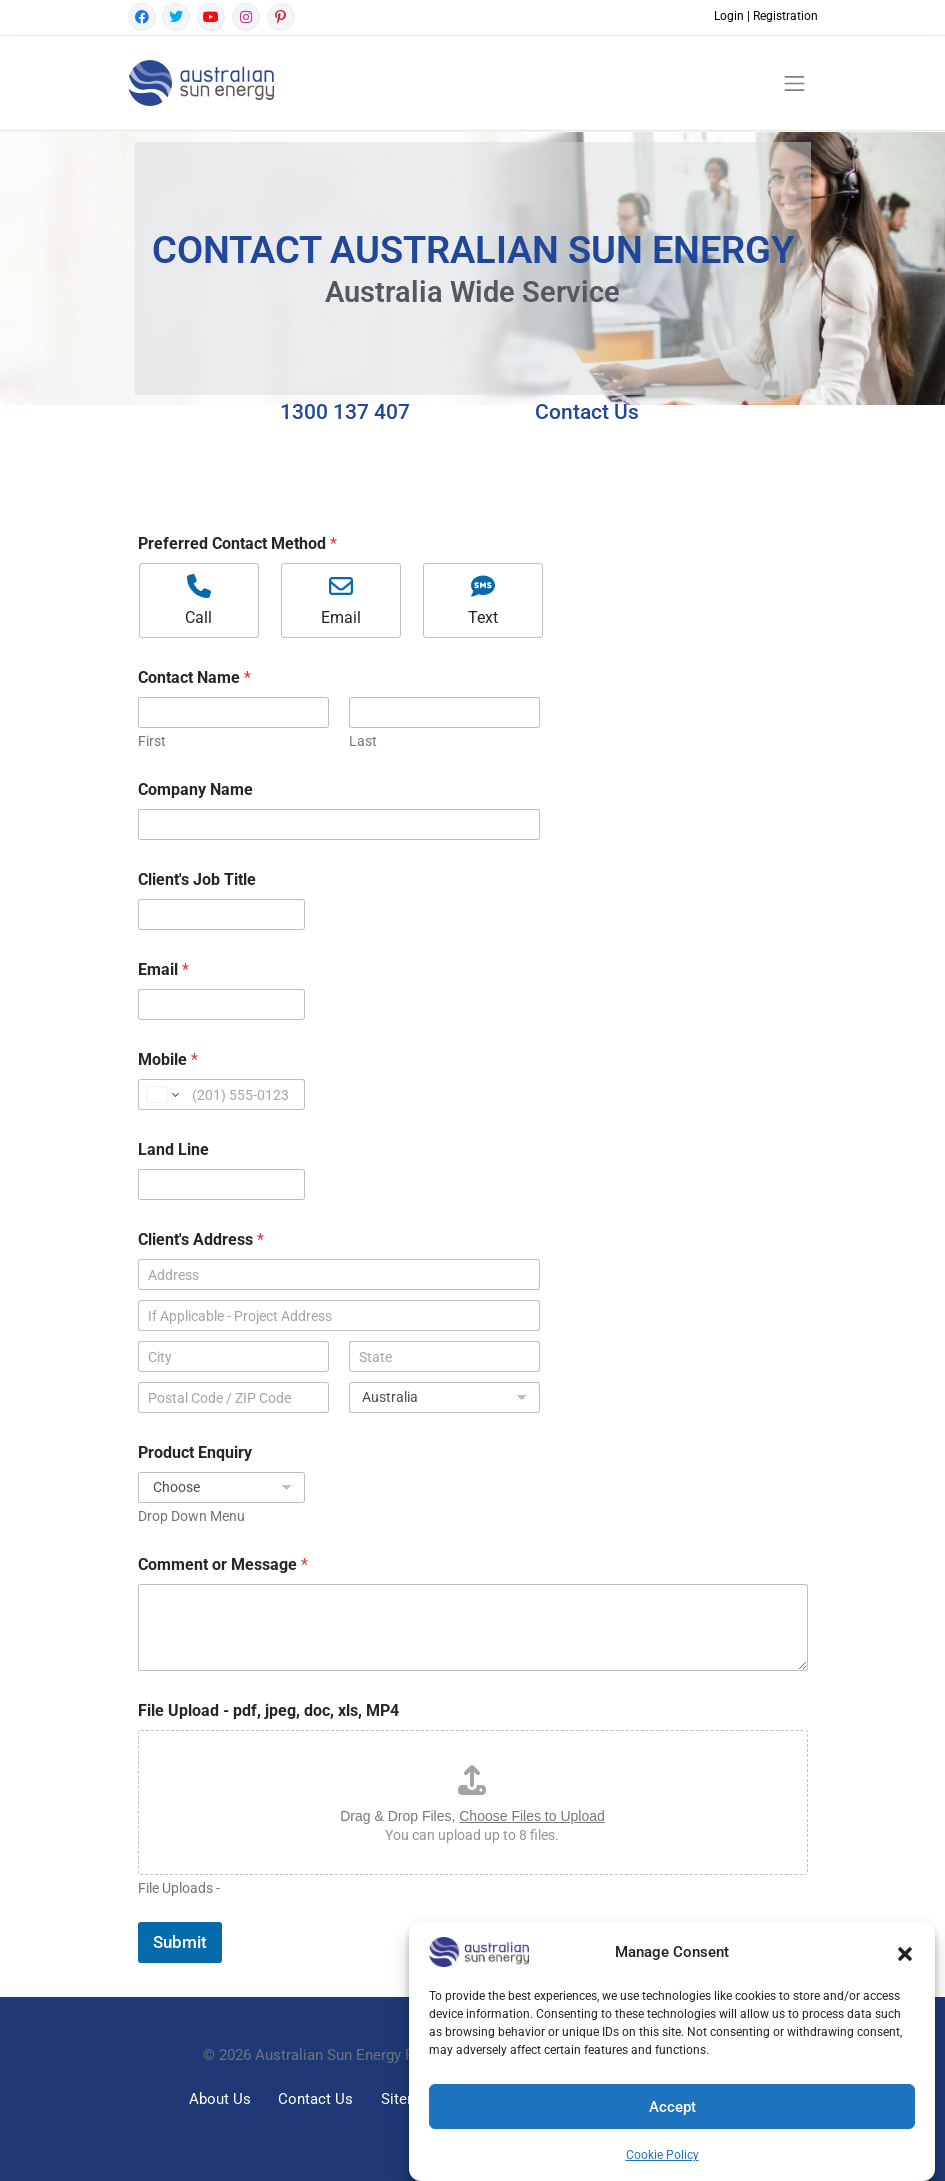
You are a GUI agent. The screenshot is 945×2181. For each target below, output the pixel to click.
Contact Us (315, 2099)
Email (163, 969)
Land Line (173, 1149)
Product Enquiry (195, 1452)
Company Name (195, 789)
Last (363, 741)
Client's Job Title (197, 879)
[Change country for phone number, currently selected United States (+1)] (161, 1094)
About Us (220, 2099)
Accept (672, 2107)
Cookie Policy (662, 2155)
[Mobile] (222, 1094)
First (152, 741)
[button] (905, 1952)
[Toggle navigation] (795, 83)
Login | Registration (766, 16)
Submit (180, 1942)
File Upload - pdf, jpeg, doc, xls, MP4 (268, 1710)
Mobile (168, 1059)
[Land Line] (222, 1184)
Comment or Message (223, 1564)
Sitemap (408, 2099)
